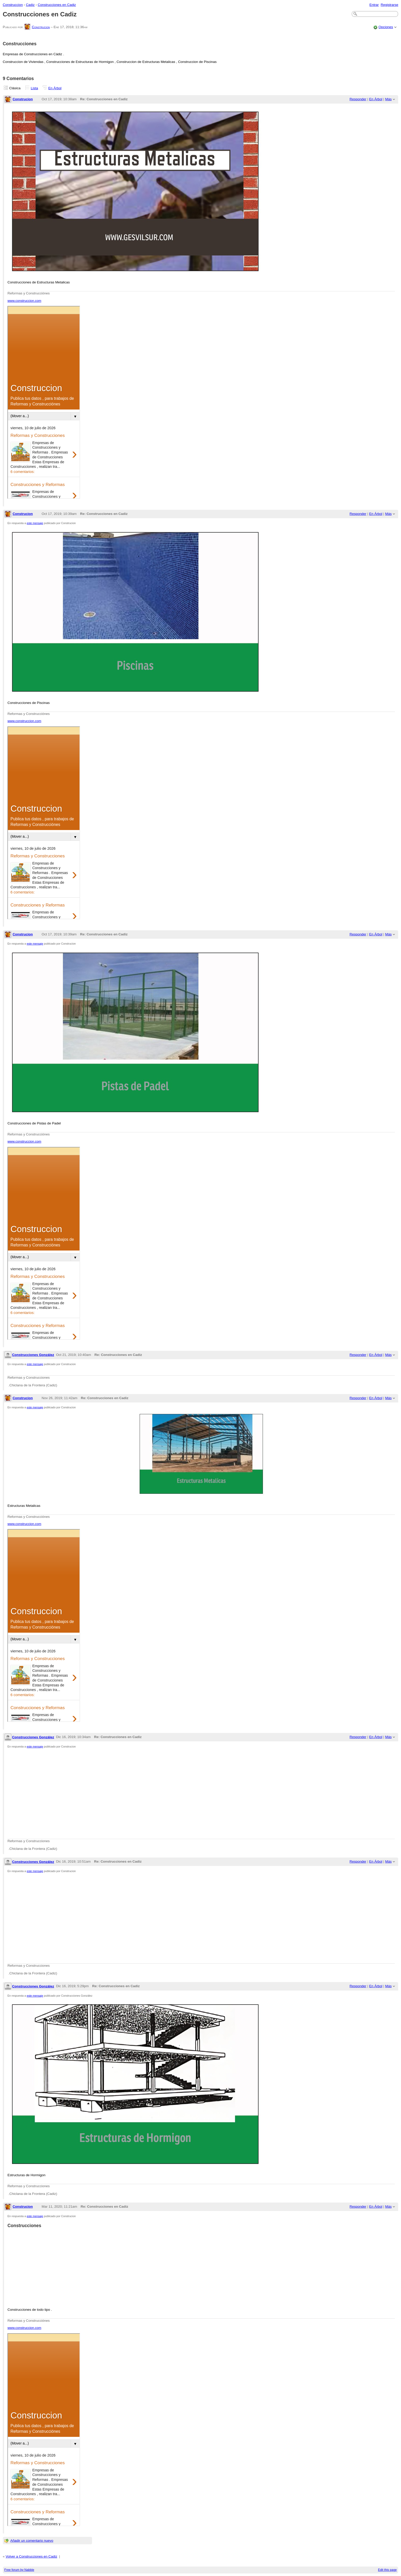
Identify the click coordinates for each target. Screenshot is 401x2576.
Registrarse (389, 5)
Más (388, 99)
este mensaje (35, 523)
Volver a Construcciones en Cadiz (31, 2556)
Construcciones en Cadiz (57, 5)
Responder (358, 99)
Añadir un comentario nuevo (31, 2540)
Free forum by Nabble (19, 2570)
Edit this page (387, 2570)
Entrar (374, 5)
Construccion (13, 5)
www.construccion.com (24, 301)
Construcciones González (33, 1355)
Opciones (385, 27)
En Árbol (55, 88)
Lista (34, 88)
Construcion (41, 27)
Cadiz (30, 5)
